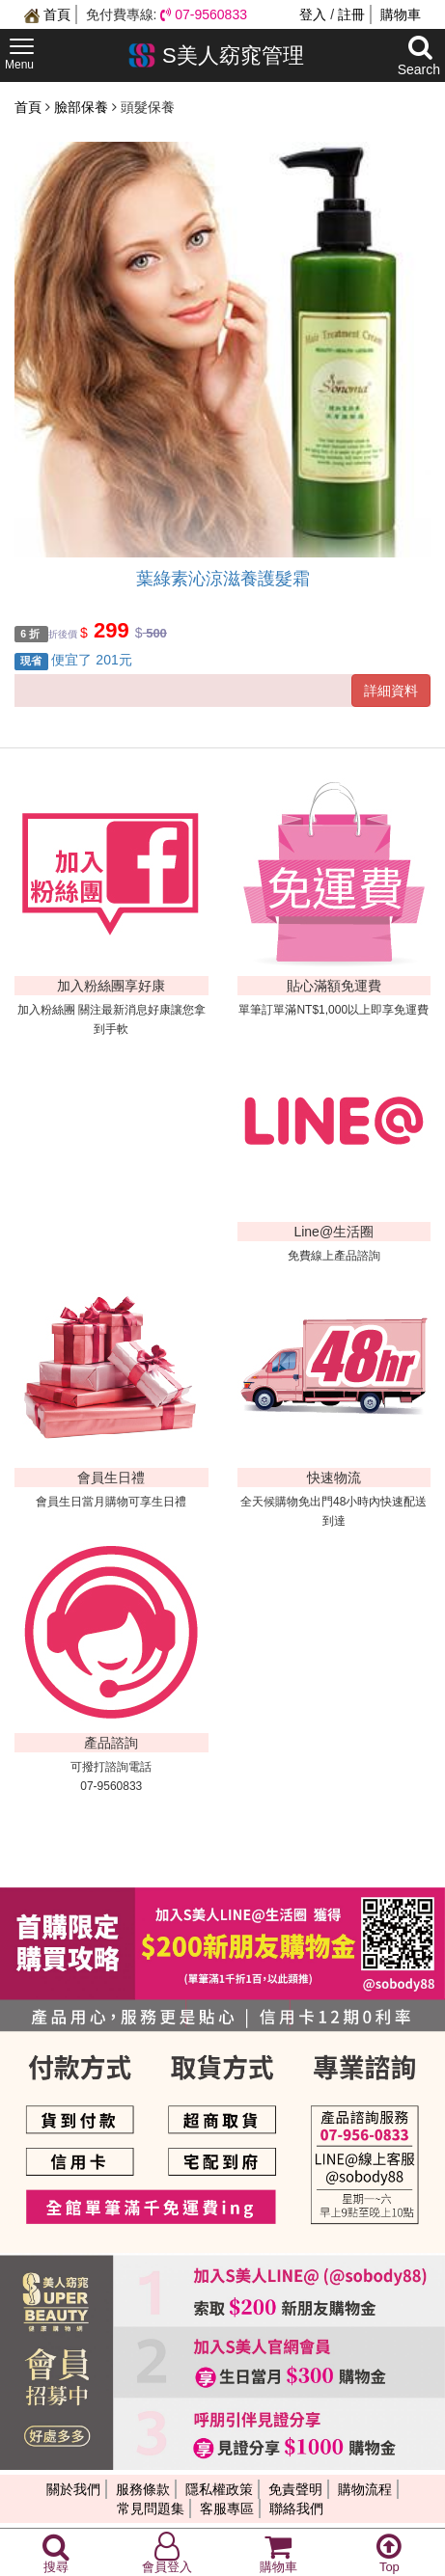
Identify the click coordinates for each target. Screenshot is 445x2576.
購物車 (400, 14)
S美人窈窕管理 (215, 55)
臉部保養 (83, 107)
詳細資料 (391, 690)
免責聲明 (295, 2489)
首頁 (47, 14)
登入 (312, 14)
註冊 (351, 14)
